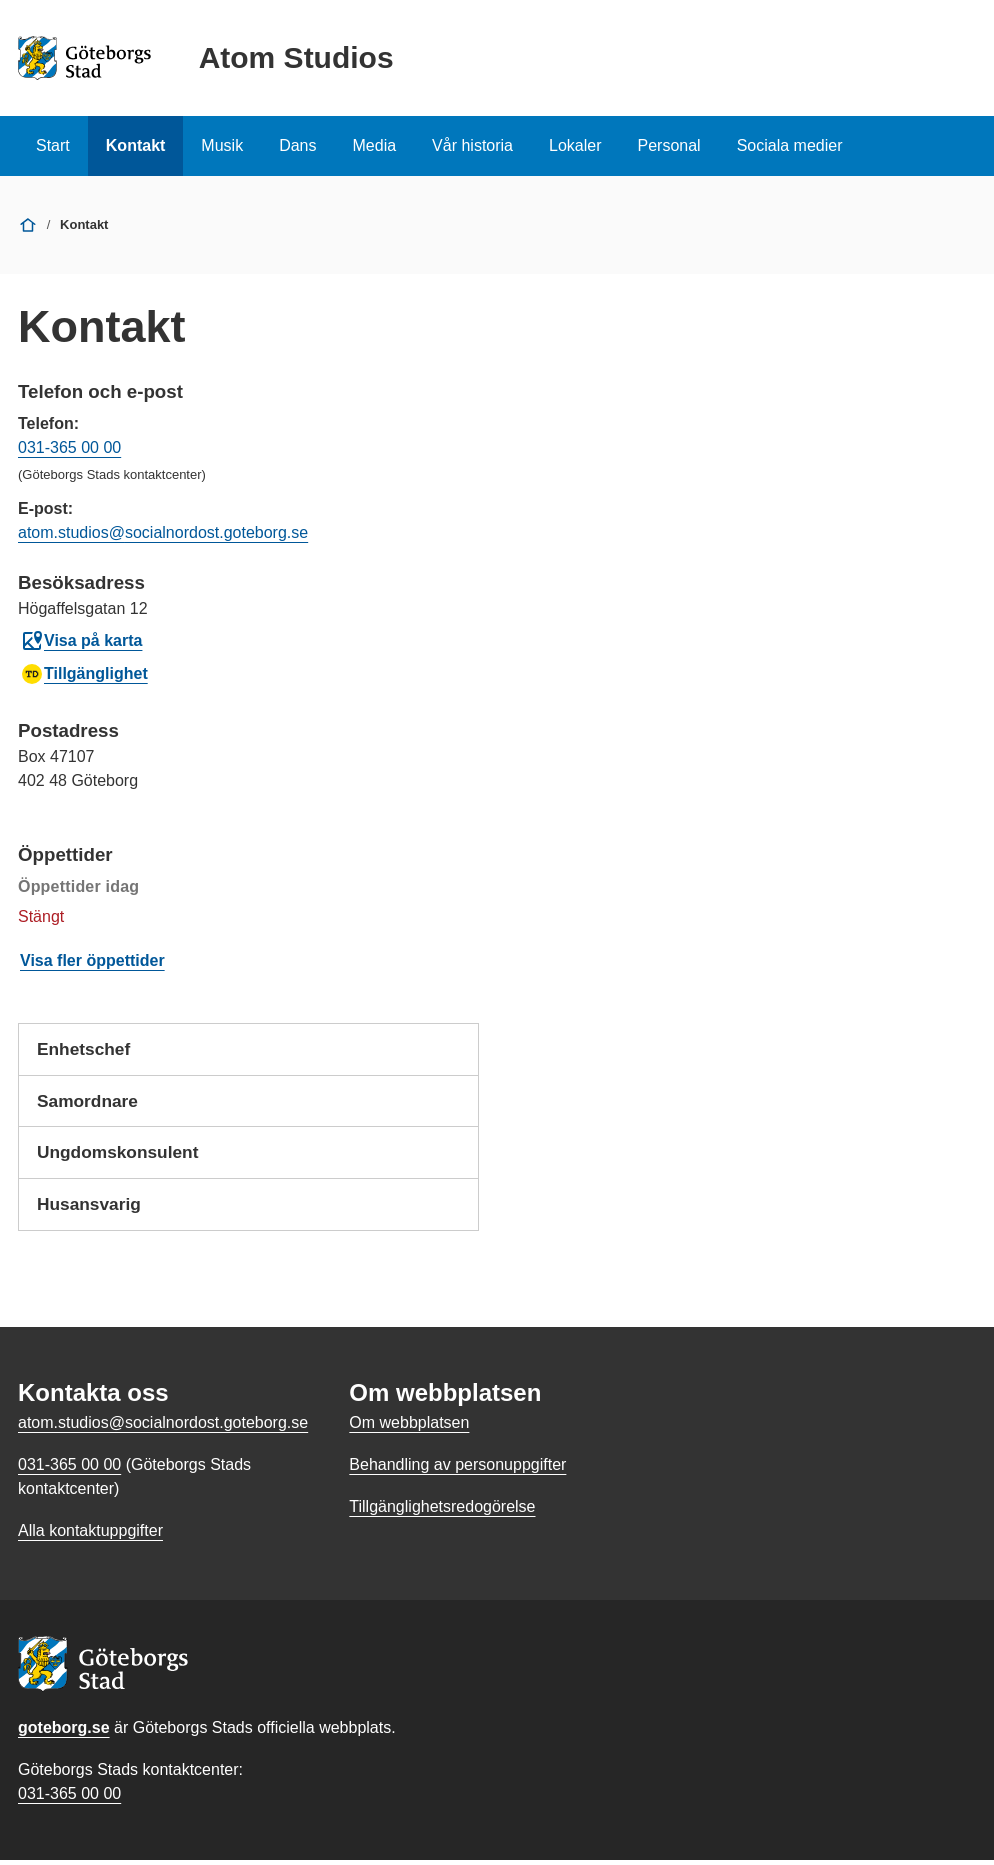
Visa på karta (81, 641)
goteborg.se (64, 1732)
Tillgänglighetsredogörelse (442, 1511)
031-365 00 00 (69, 447)
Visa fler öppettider (92, 960)
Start (53, 145)
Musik (222, 145)
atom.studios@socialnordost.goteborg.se (163, 532)
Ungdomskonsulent (248, 1163)
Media (375, 145)
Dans (297, 145)
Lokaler (575, 145)
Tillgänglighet (84, 674)
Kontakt (136, 145)
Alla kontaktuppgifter (90, 1535)
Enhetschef (248, 1057)
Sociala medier (790, 145)
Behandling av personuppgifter (457, 1469)
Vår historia (472, 145)
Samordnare (248, 1110)
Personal (668, 145)
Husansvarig (248, 1216)
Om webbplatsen (409, 1427)
